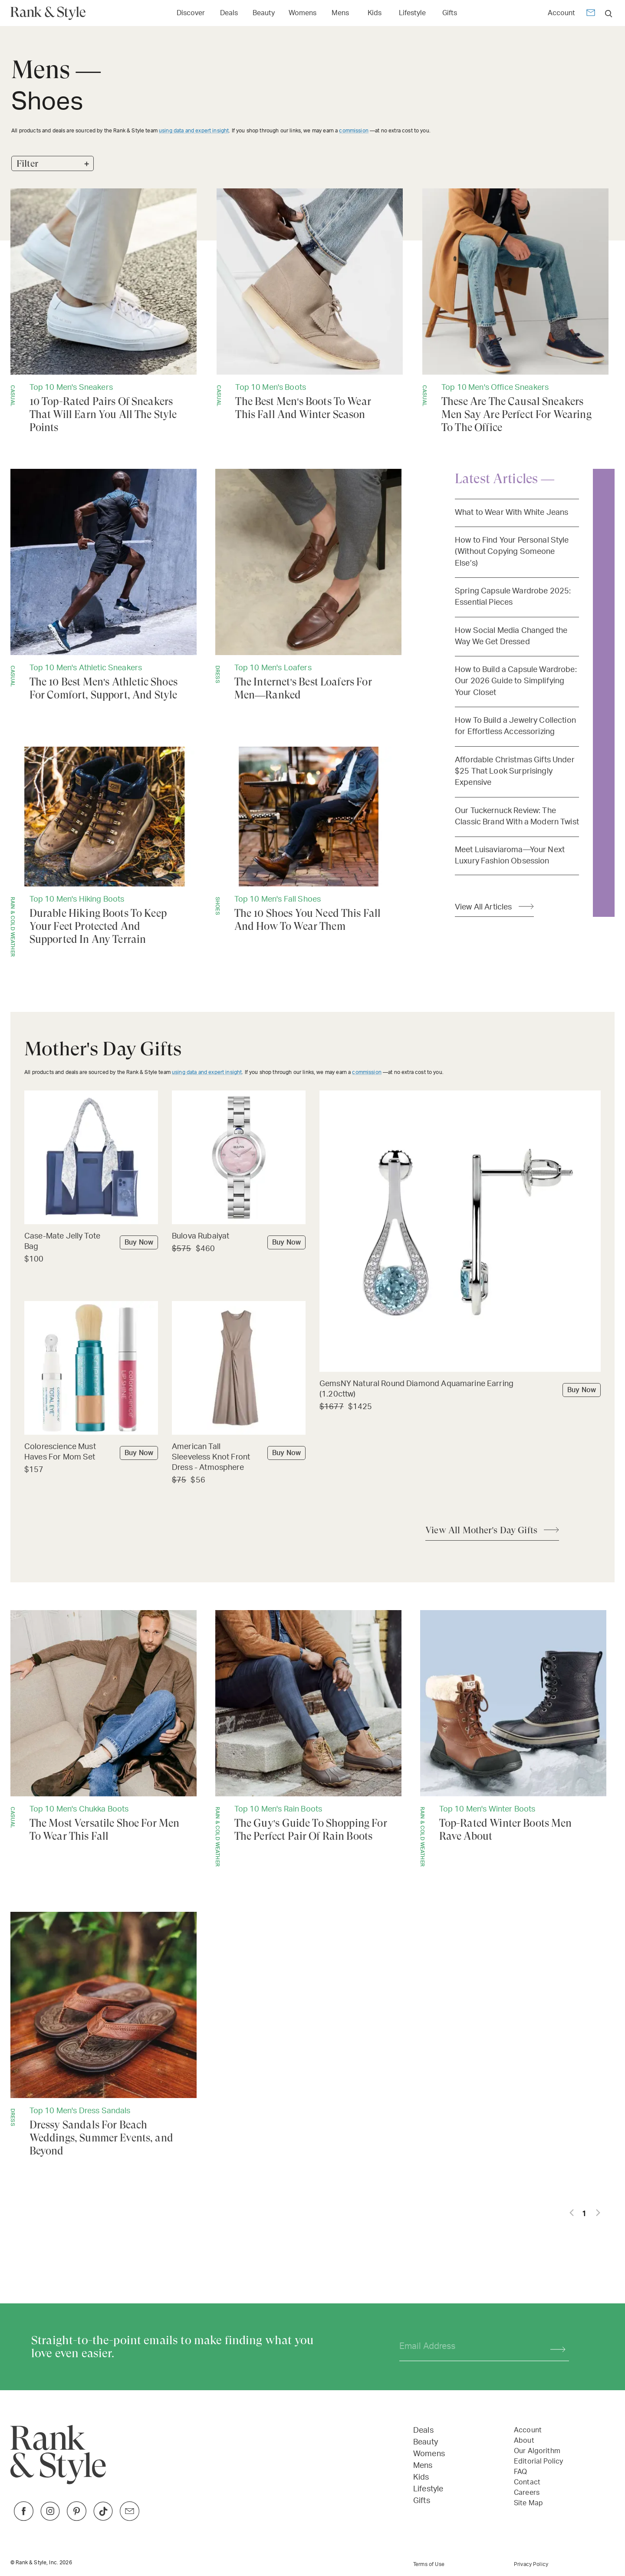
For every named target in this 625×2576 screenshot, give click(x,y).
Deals (423, 2430)
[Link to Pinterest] (76, 2518)
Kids (421, 2477)
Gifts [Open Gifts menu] (449, 13)
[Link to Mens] (340, 12)
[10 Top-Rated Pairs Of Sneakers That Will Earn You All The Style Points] (103, 311)
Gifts (421, 2501)
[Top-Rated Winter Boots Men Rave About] (513, 1738)
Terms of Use (428, 2564)
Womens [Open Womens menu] (302, 13)
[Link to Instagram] (50, 2518)
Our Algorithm (537, 2451)
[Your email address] (467, 2347)
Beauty (425, 2442)
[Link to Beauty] (263, 12)
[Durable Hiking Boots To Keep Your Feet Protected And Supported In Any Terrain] (103, 852)
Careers (526, 2492)
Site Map (528, 2503)
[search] (609, 13)
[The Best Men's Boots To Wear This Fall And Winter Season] (310, 304)
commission (353, 130)
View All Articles (483, 907)
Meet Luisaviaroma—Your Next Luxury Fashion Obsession (510, 855)
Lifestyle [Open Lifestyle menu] (412, 13)
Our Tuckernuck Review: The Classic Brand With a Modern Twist (517, 816)
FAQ (520, 2471)
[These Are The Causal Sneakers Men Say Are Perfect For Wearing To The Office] (515, 311)
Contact (527, 2482)
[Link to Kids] (374, 12)
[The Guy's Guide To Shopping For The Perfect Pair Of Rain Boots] (308, 1738)
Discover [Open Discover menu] (191, 13)
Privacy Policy (531, 2564)
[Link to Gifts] (450, 12)
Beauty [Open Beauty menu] (264, 13)
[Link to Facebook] (23, 2518)
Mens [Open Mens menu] (340, 13)
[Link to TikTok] (103, 2518)
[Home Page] (51, 13)
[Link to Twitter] (129, 2518)
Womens (429, 2454)
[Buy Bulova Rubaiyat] (239, 1237)
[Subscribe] (553, 2347)
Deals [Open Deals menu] (229, 13)
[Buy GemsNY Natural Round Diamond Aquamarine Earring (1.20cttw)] (460, 1389)
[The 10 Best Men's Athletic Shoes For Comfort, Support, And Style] (103, 585)
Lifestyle (428, 2489)
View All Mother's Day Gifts (481, 1530)
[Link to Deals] (229, 12)
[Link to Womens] (302, 12)
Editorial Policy (538, 2461)
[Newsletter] (591, 14)
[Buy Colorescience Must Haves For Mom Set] (91, 1452)
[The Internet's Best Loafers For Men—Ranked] (308, 585)
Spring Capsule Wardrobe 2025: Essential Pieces (513, 596)
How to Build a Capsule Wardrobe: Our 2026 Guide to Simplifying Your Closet (516, 681)
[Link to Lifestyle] (412, 12)
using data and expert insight (194, 130)
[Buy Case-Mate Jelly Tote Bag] (91, 1242)
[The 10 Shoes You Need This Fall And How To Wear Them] (308, 840)
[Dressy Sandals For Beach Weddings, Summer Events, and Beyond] (103, 2035)
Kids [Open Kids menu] (375, 13)
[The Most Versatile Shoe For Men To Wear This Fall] (103, 1726)
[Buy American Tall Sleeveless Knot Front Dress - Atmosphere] (239, 1458)
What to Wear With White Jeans (511, 512)
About (524, 2440)
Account (561, 13)
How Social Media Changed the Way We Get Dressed (511, 636)
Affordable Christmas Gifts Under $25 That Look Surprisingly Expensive (515, 771)
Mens (423, 2466)
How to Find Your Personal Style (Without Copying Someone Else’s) (512, 552)
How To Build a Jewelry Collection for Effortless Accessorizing (515, 726)
